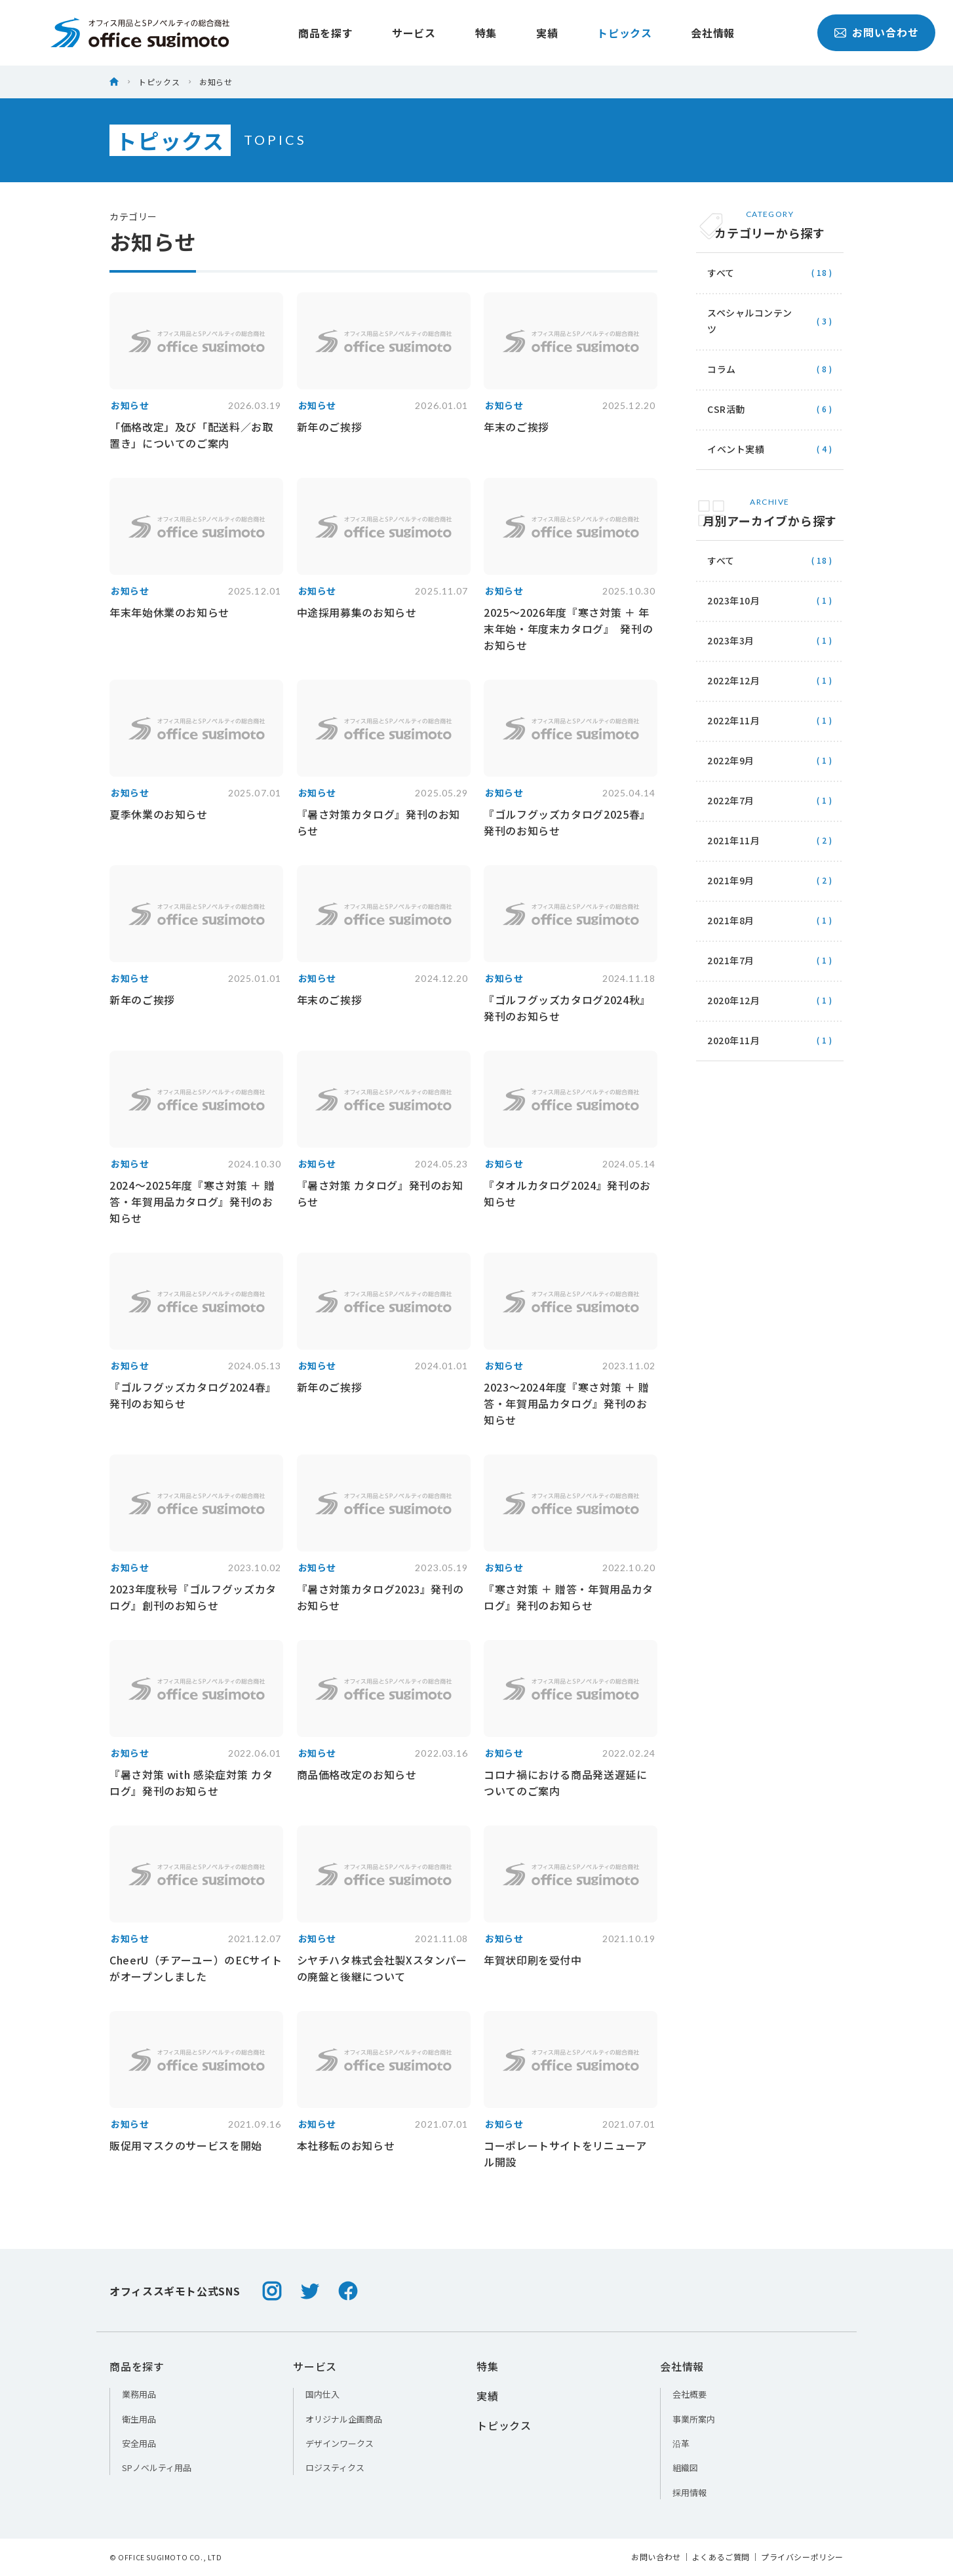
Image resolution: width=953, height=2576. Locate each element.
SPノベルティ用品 (156, 2467)
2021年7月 (769, 960)
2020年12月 (769, 1000)
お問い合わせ (830, 33)
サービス (384, 33)
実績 (517, 33)
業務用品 (139, 2394)
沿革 (681, 2443)
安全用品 (139, 2443)
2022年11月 (769, 720)
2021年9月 (769, 880)
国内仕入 (322, 2394)
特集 (456, 33)
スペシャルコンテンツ (769, 321)
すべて (769, 272)
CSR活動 (769, 409)
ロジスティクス (334, 2467)
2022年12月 (769, 680)
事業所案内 (693, 2419)
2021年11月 (769, 840)
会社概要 (689, 2394)
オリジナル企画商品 (343, 2419)
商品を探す (296, 33)
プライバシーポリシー (802, 2557)
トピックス (595, 33)
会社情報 (684, 33)
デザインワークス (339, 2443)
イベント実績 (769, 449)
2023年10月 (769, 600)
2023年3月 (769, 640)
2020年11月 (769, 1040)
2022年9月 (769, 760)
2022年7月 (769, 800)
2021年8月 (769, 920)
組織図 (685, 2467)
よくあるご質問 (721, 2557)
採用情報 (689, 2492)
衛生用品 (139, 2419)
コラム (769, 369)
